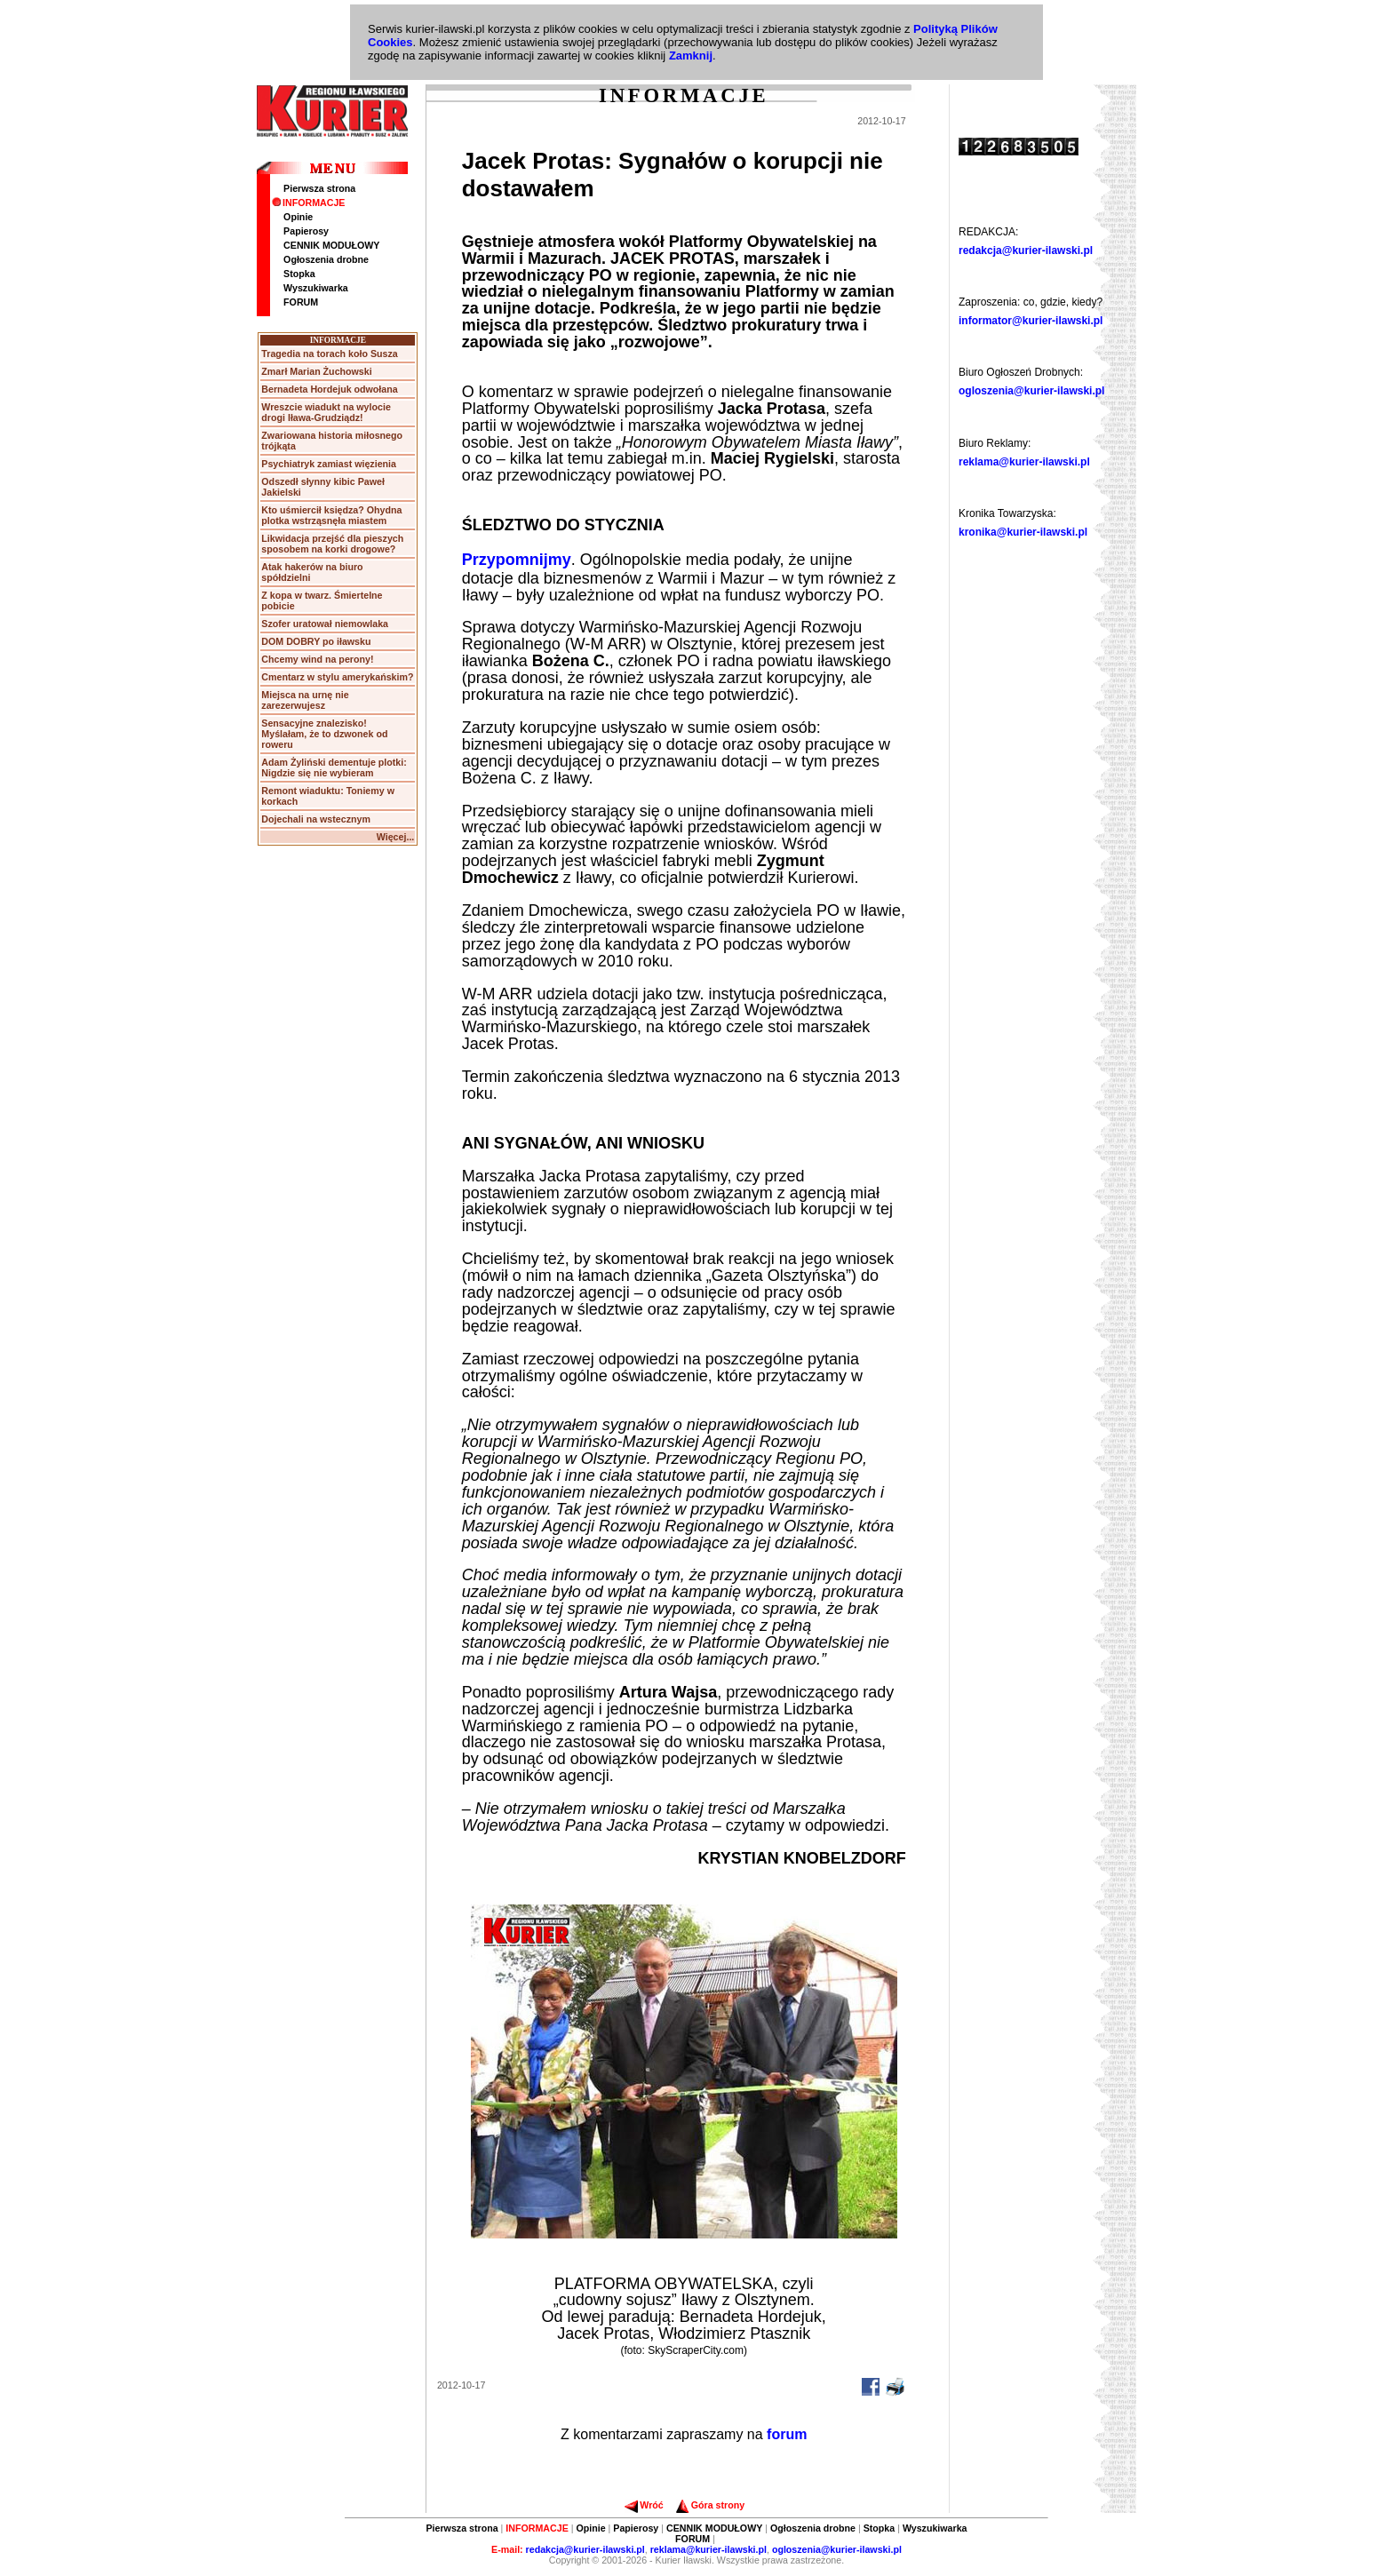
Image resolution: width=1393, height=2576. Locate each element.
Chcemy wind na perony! (317, 659)
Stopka (299, 273)
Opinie (298, 216)
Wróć (644, 2505)
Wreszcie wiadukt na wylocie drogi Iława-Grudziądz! (326, 412)
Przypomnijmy (516, 559)
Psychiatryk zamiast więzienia (328, 463)
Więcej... (396, 836)
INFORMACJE (308, 202)
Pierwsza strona (319, 188)
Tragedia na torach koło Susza (329, 353)
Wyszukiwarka (315, 287)
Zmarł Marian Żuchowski (316, 371)
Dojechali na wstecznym (315, 819)
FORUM (300, 302)
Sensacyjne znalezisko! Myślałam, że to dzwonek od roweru (324, 734)
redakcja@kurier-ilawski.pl (1026, 250)
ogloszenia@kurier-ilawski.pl (1031, 391)
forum (787, 2434)
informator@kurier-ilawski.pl (1030, 320)
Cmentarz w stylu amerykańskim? (337, 677)
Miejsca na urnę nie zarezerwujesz (304, 700)
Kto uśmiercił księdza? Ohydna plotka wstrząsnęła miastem (331, 515)
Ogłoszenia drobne (326, 259)
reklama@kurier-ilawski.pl (1024, 462)
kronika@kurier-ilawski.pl (1023, 532)
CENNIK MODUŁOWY (331, 245)
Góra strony (710, 2505)
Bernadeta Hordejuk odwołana (329, 389)
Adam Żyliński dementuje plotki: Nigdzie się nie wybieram (333, 767)
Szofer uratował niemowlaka (324, 623)
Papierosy (306, 231)
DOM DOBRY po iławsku (315, 641)
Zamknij (690, 55)
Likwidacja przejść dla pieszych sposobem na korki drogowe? (332, 543)
